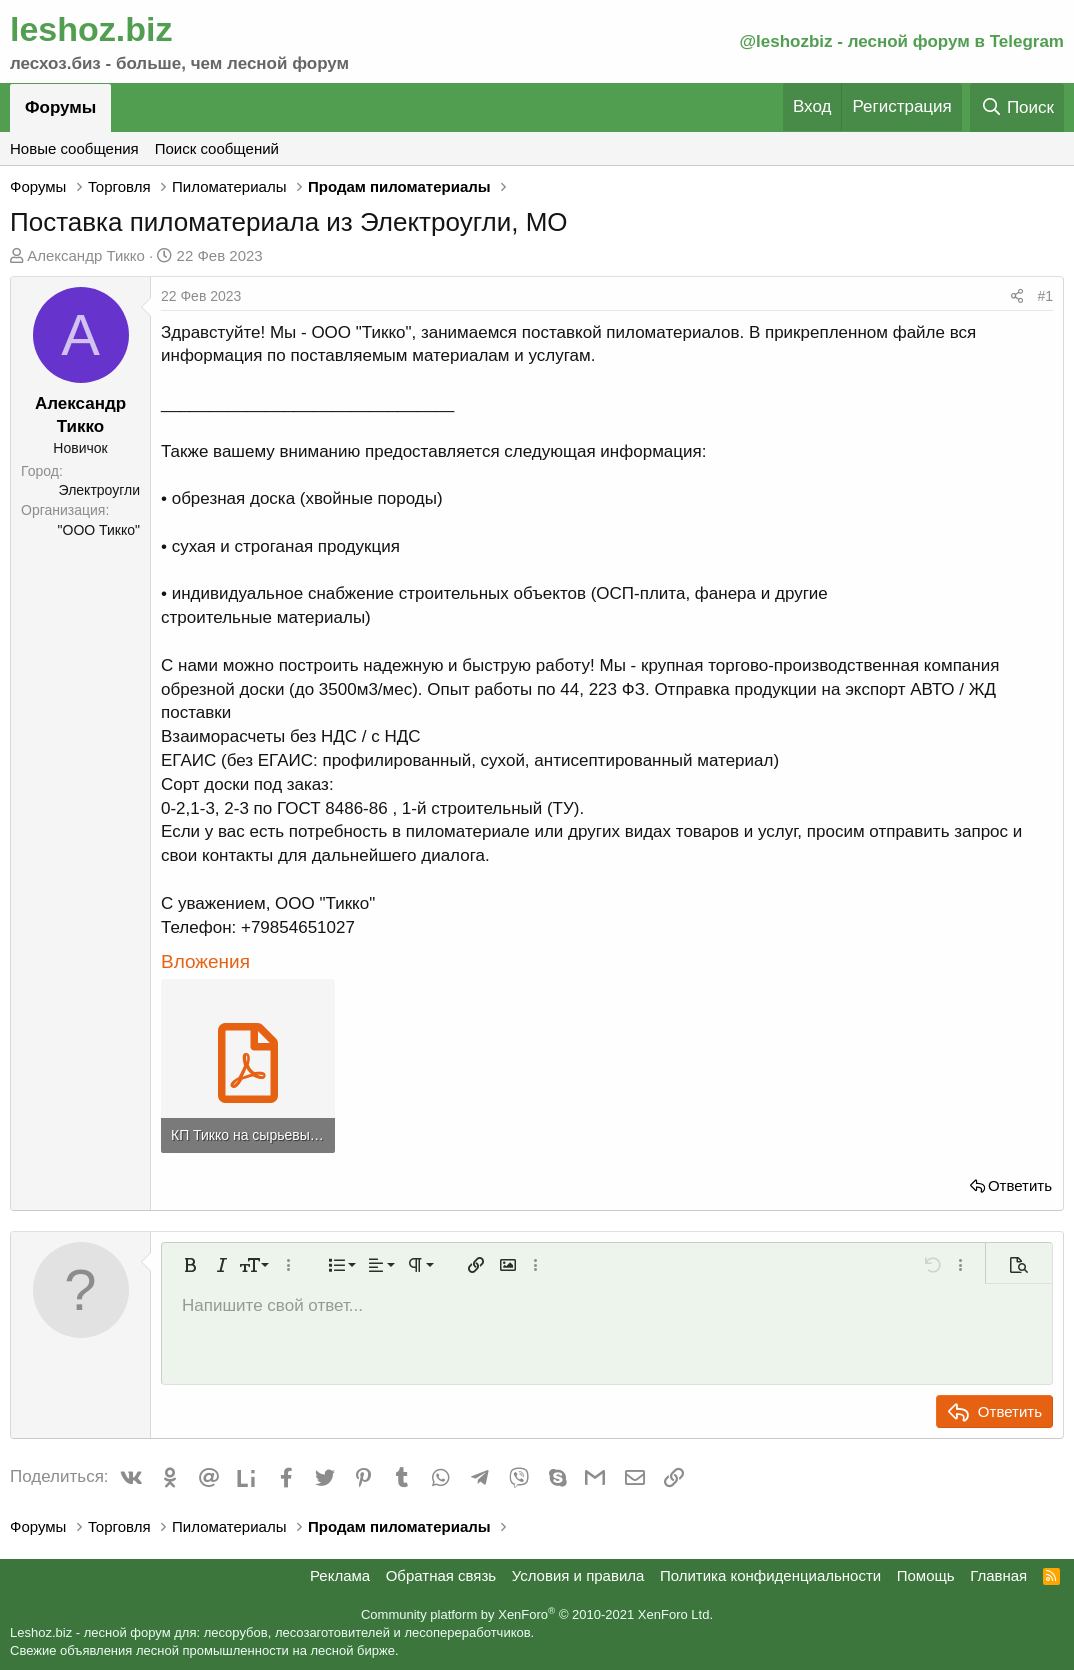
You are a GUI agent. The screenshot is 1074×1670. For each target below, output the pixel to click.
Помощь (926, 1575)
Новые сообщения (74, 148)
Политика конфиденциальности (770, 1575)
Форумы (60, 107)
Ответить (1020, 1185)
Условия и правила (578, 1575)
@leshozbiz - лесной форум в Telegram (901, 41)
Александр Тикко (86, 255)
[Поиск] (1017, 107)
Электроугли (99, 490)
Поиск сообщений (217, 148)
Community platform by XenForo (537, 1614)
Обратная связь (441, 1575)
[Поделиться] (1017, 297)
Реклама (340, 1575)
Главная (998, 1575)
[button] (190, 1265)
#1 (1045, 296)
